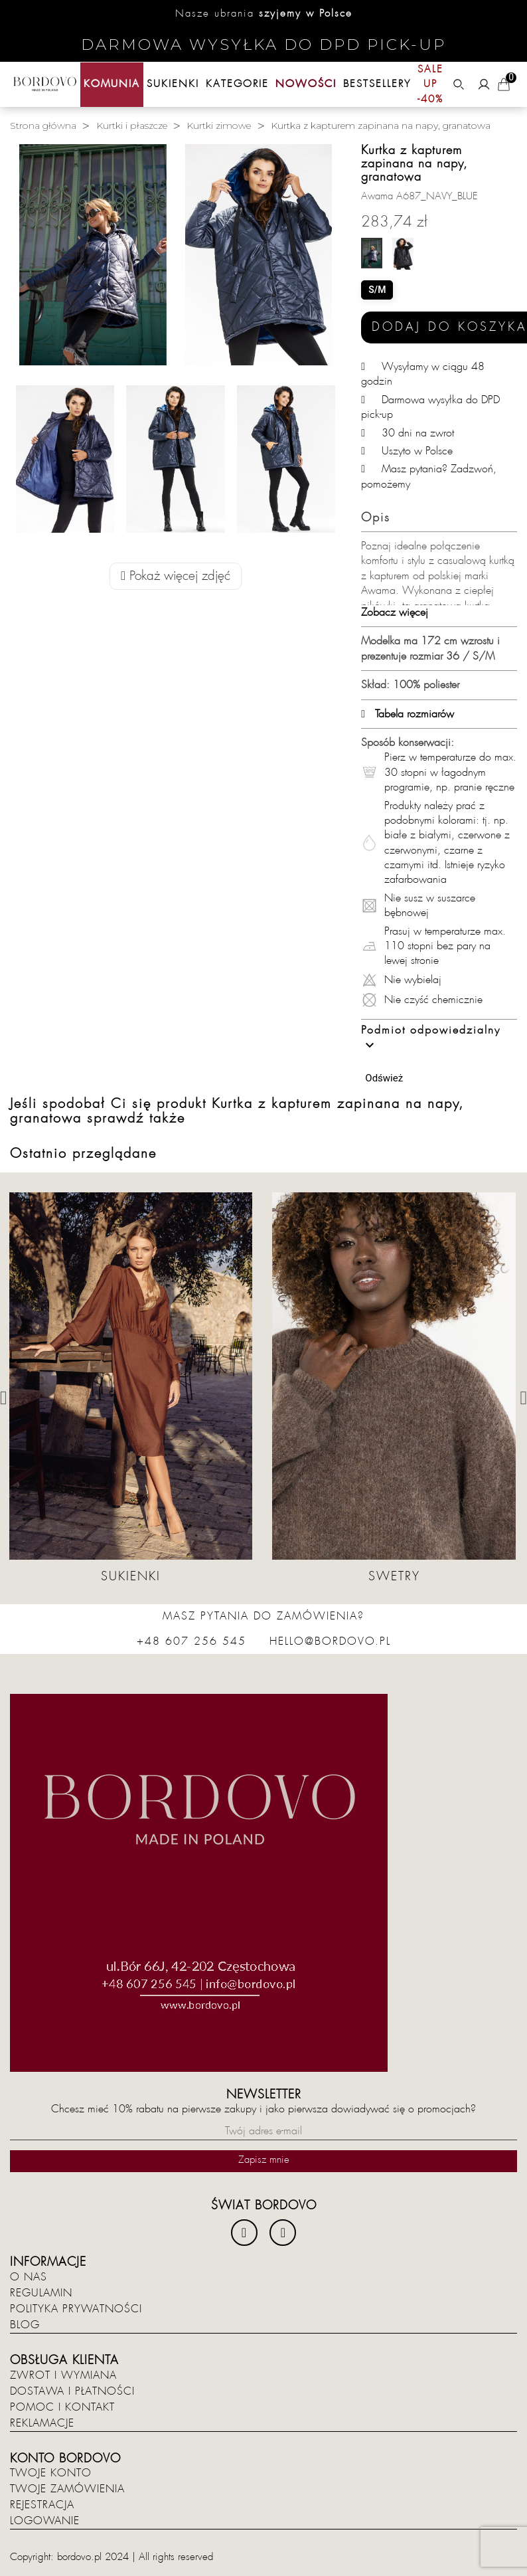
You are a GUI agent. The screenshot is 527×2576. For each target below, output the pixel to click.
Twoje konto (51, 2473)
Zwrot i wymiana (63, 2375)
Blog (25, 2325)
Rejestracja (42, 2505)
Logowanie (45, 2521)
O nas (28, 2277)
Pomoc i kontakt (62, 2407)
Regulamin (41, 2293)
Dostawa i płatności (72, 2391)
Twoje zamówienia (67, 2489)
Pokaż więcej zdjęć (175, 576)
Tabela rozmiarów (407, 714)
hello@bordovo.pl (330, 1641)
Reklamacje (42, 2423)
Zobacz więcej (394, 612)
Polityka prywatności (76, 2309)
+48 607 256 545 (191, 1641)
